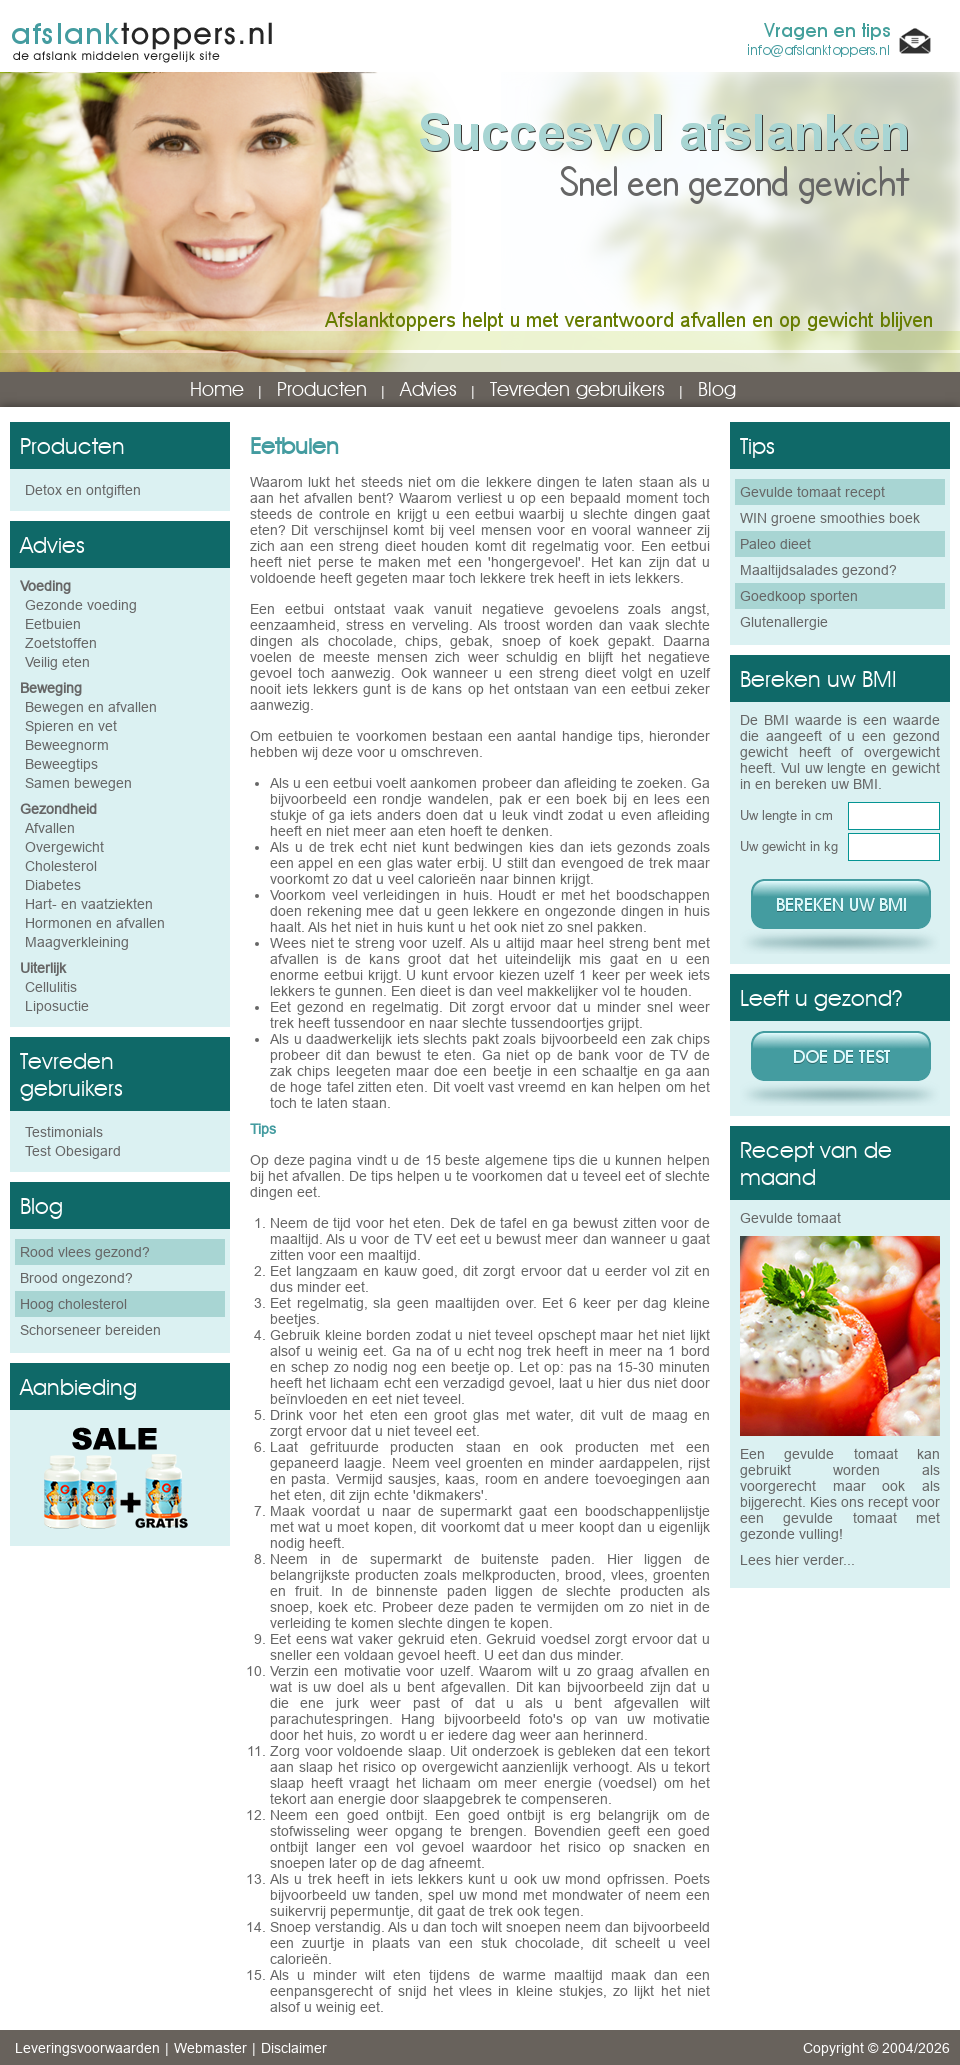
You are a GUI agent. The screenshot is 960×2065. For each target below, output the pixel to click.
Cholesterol (61, 866)
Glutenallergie (784, 622)
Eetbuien (53, 624)
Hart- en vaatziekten (89, 904)
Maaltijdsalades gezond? (818, 570)
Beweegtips (61, 764)
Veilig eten (57, 662)
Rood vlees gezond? (85, 1252)
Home (217, 389)
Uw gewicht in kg (789, 846)
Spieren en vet (71, 726)
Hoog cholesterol (73, 1304)
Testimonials (64, 1132)
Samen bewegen (78, 783)
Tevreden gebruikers (577, 389)
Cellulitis (51, 987)
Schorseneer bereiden (90, 1330)
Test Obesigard (73, 1151)
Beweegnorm (67, 745)
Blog (717, 389)
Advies (428, 389)
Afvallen (50, 828)
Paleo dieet (775, 544)
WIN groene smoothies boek (830, 518)
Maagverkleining (77, 942)
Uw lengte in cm (786, 815)
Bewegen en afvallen (91, 707)
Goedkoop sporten (799, 596)
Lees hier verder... (797, 1560)
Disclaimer (294, 2048)
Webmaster (210, 2048)
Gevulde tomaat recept (812, 492)
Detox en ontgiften (83, 490)
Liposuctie (57, 1006)
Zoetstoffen (61, 643)
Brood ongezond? (76, 1278)
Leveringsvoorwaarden (87, 2048)
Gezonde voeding (81, 605)
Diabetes (53, 885)
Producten (322, 389)
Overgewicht (64, 847)
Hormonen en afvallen (95, 923)
